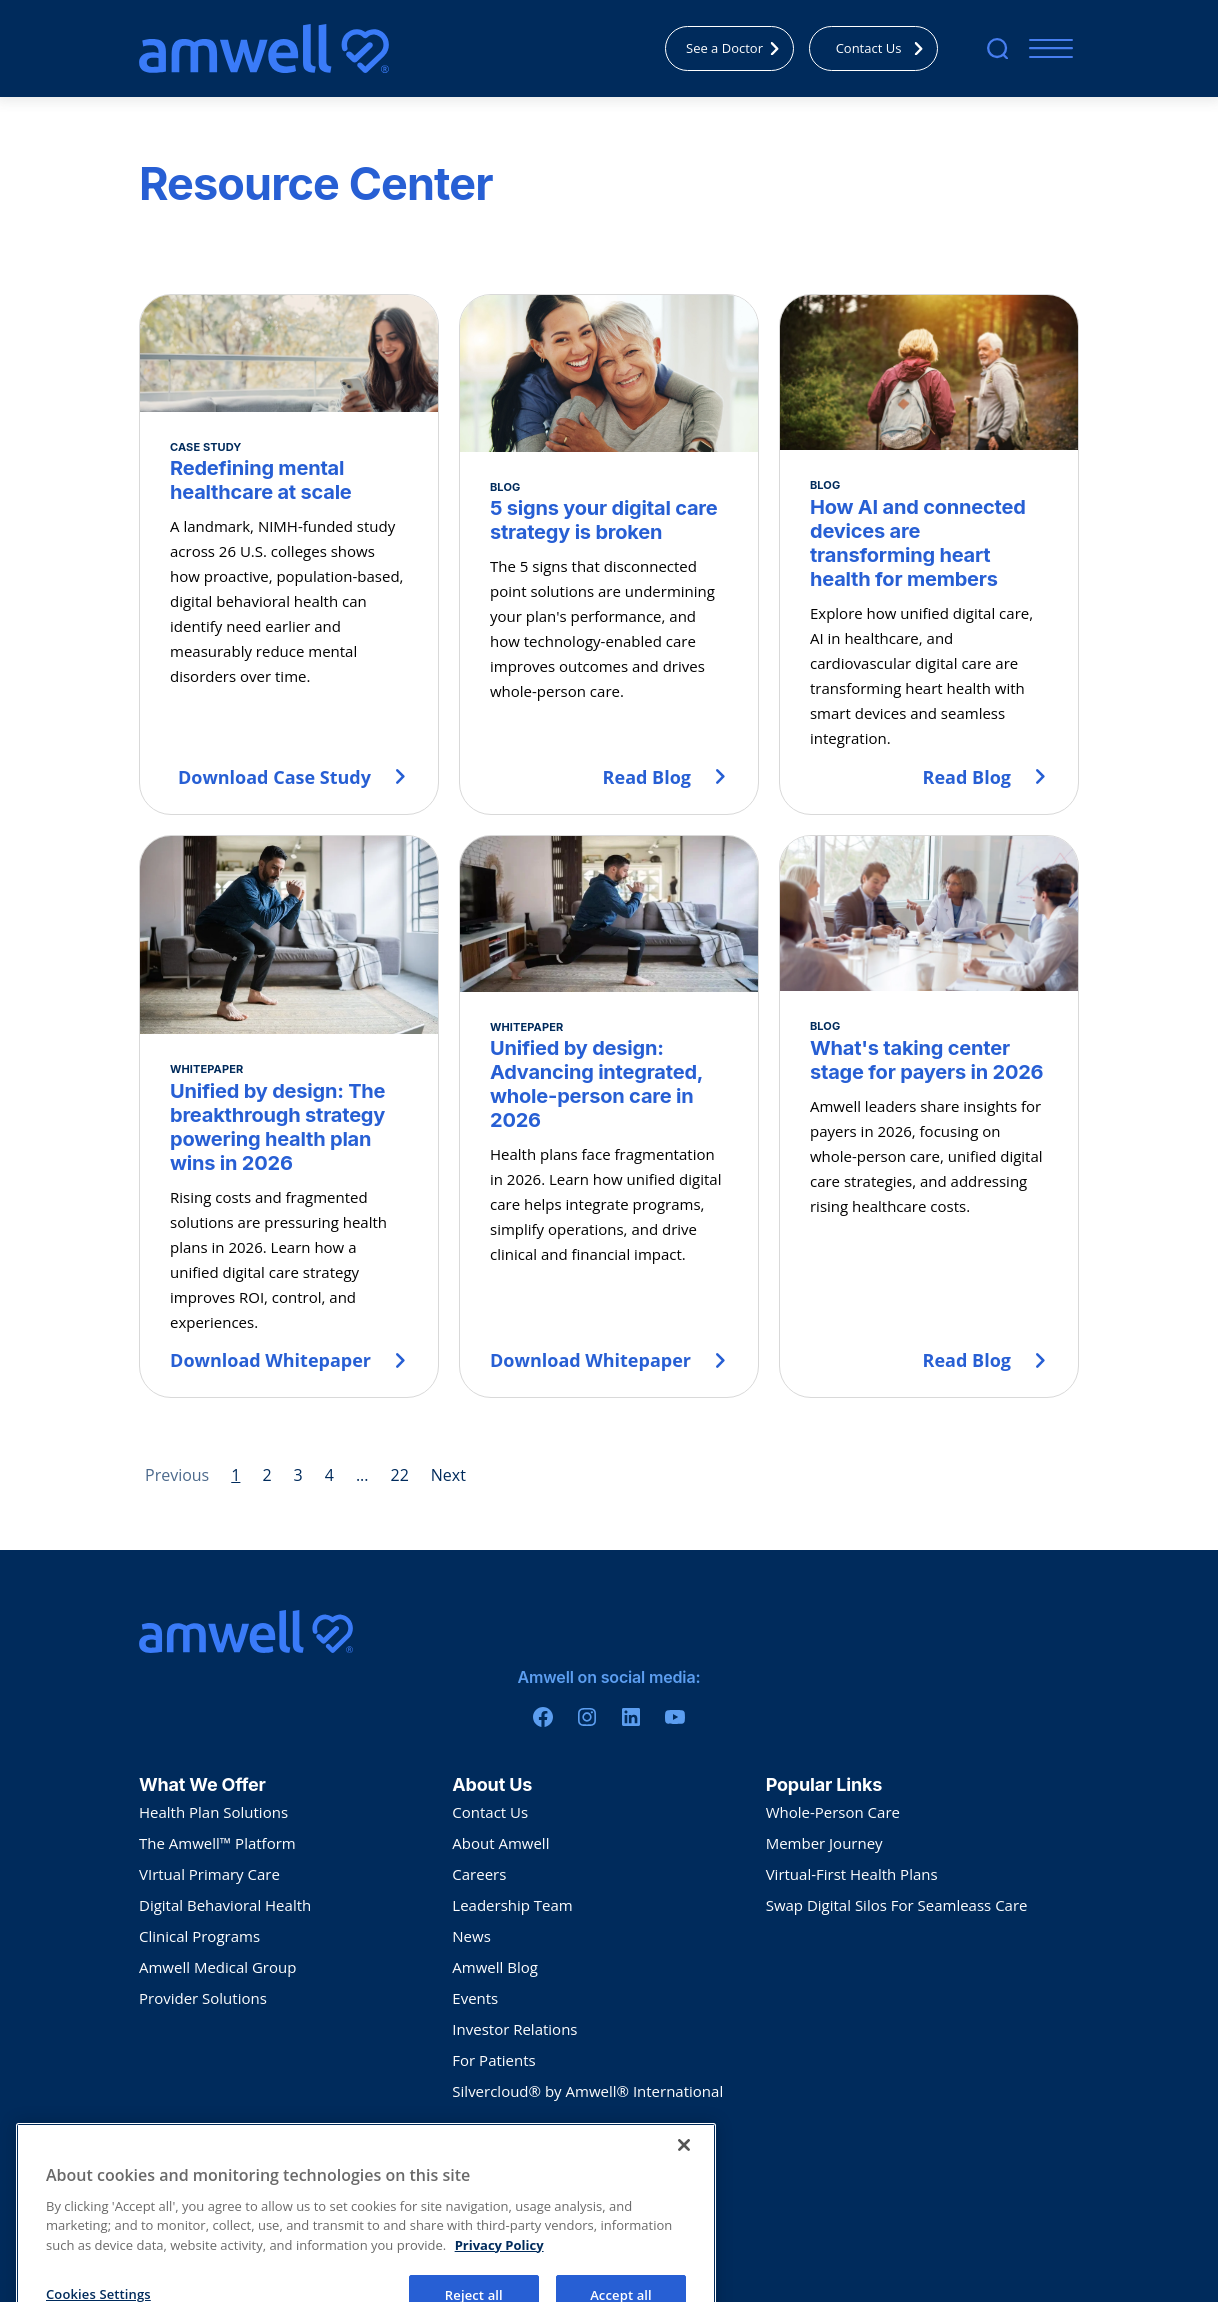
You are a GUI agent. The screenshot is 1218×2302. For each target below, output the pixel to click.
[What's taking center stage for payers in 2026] (929, 1117)
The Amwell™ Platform (217, 1843)
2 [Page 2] (266, 1475)
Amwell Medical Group (217, 1967)
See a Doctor (738, 48)
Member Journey (824, 1843)
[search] (997, 48)
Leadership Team (512, 1905)
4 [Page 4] (329, 1475)
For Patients (493, 2060)
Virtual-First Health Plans (852, 1874)
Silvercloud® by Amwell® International (587, 2091)
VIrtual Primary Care (209, 1874)
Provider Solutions (203, 1998)
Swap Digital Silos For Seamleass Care (897, 1905)
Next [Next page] (448, 1475)
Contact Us (885, 48)
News (471, 1936)
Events (475, 1998)
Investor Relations (514, 2029)
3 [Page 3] (298, 1475)
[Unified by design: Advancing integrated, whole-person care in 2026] (609, 1117)
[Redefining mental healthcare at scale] (289, 554)
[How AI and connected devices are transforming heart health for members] (929, 554)
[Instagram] (587, 1717)
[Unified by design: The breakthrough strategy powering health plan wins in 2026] (289, 1117)
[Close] (684, 2182)
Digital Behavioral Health (225, 1905)
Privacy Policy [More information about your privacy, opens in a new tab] (499, 2282)
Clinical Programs (199, 1936)
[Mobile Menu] (1046, 48)
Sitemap (322, 2148)
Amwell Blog (495, 1967)
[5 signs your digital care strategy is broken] (609, 554)
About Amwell (500, 1843)
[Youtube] (675, 1717)
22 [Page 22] (399, 1475)
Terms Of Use (255, 2148)
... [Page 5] (362, 1475)
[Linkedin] (631, 1717)
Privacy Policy (173, 2148)
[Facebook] (543, 1717)
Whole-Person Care (833, 1812)
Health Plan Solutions (213, 1812)
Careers (479, 1874)
